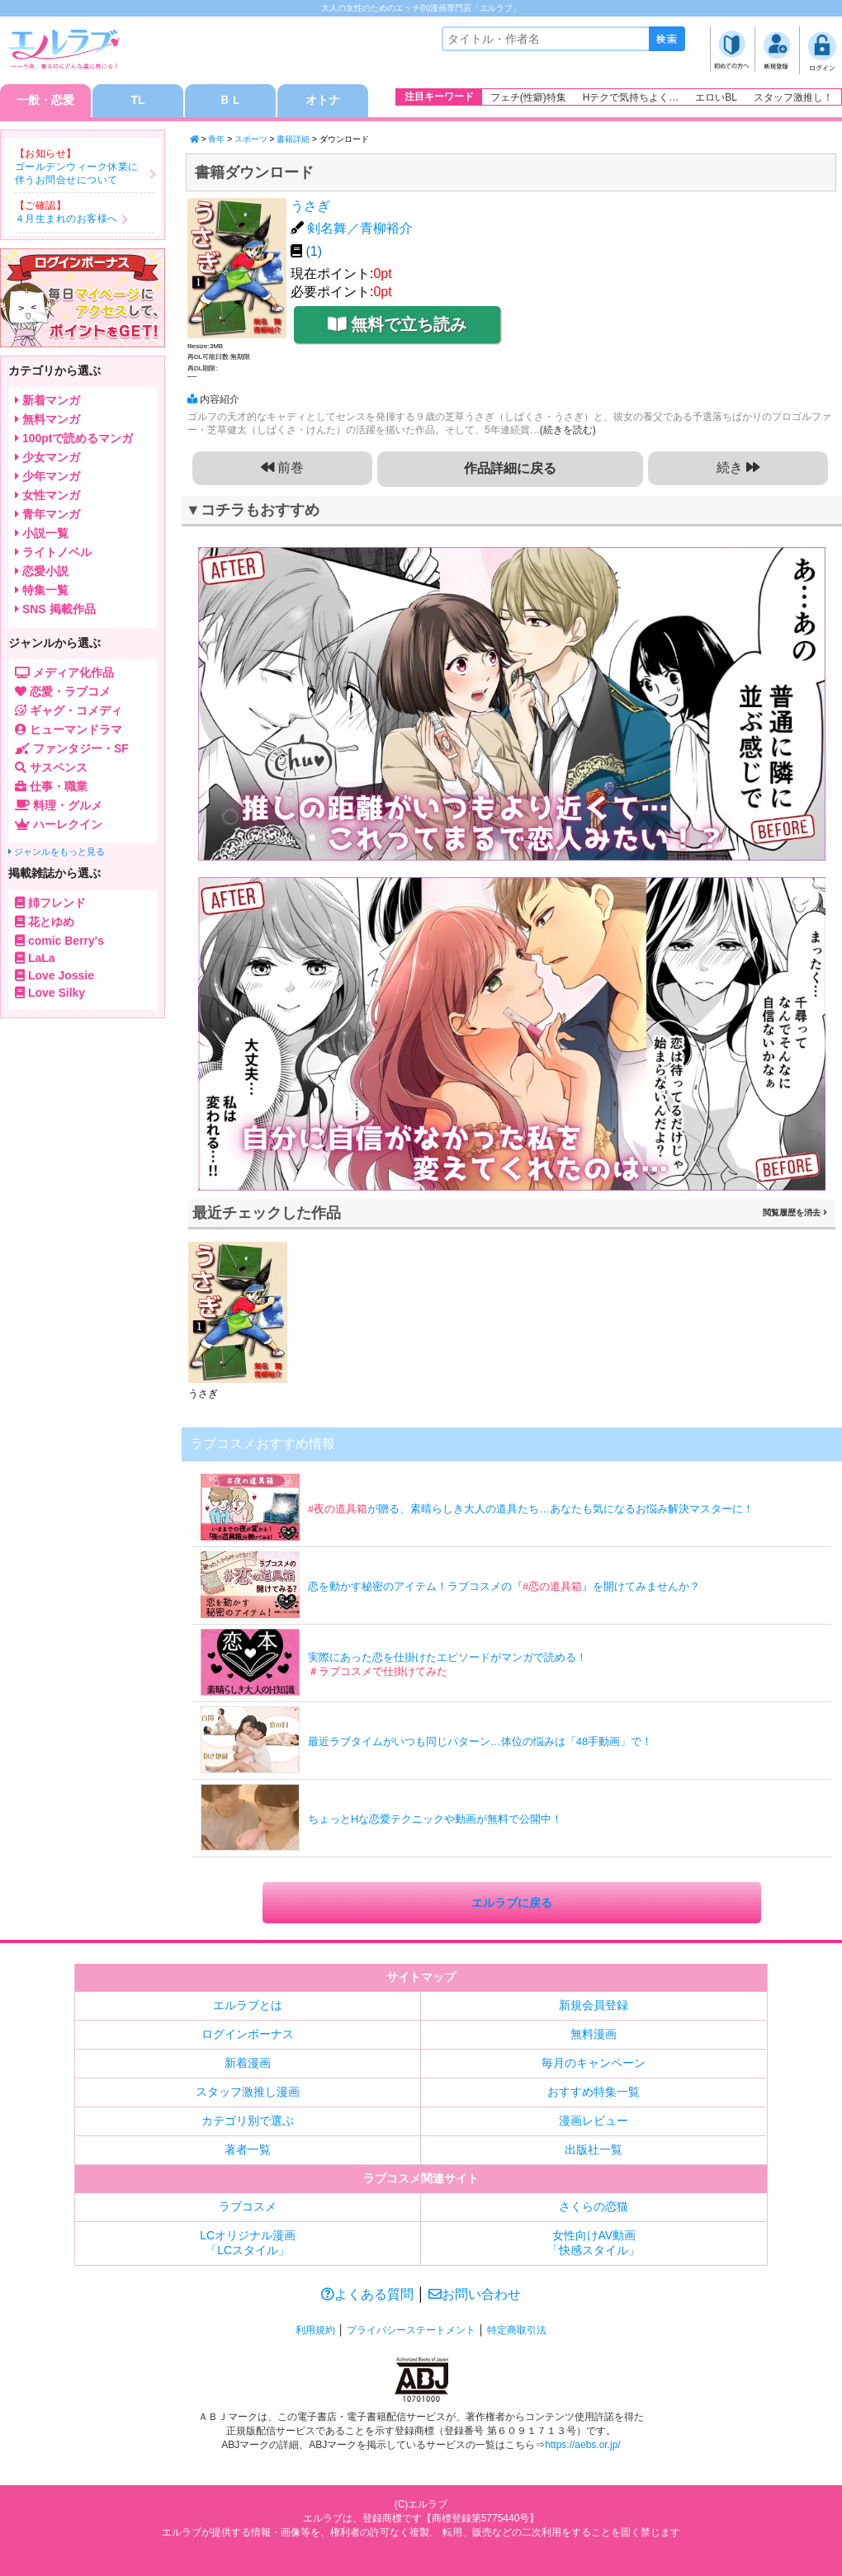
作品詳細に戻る (510, 468)
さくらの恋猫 (593, 2206)
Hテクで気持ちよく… (631, 97)
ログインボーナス (247, 2034)
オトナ (322, 100)
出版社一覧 (593, 2149)
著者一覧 (248, 2149)
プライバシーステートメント (411, 2330)
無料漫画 (593, 2034)
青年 (216, 139)
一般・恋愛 (45, 100)
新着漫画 (248, 2062)
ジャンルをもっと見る (56, 851)
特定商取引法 (516, 2330)
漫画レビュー (593, 2120)
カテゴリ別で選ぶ (247, 2120)
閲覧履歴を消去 (795, 1212)
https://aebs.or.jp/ (582, 2445)
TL (137, 100)
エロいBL (716, 97)
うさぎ (310, 206)
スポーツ (250, 139)
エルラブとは (247, 2005)
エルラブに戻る (511, 1902)
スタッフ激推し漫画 (248, 2091)
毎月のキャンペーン (594, 2062)
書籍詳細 (293, 139)
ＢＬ (230, 100)
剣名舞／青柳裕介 (360, 228)
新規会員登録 (593, 2005)
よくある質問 (367, 2294)
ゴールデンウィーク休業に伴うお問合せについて (77, 173)
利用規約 (315, 2330)
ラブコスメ (248, 2206)
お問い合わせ (474, 2294)
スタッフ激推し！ (793, 97)
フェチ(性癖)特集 (528, 97)
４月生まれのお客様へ (66, 218)
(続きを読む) (568, 430)
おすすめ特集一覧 (593, 2091)
